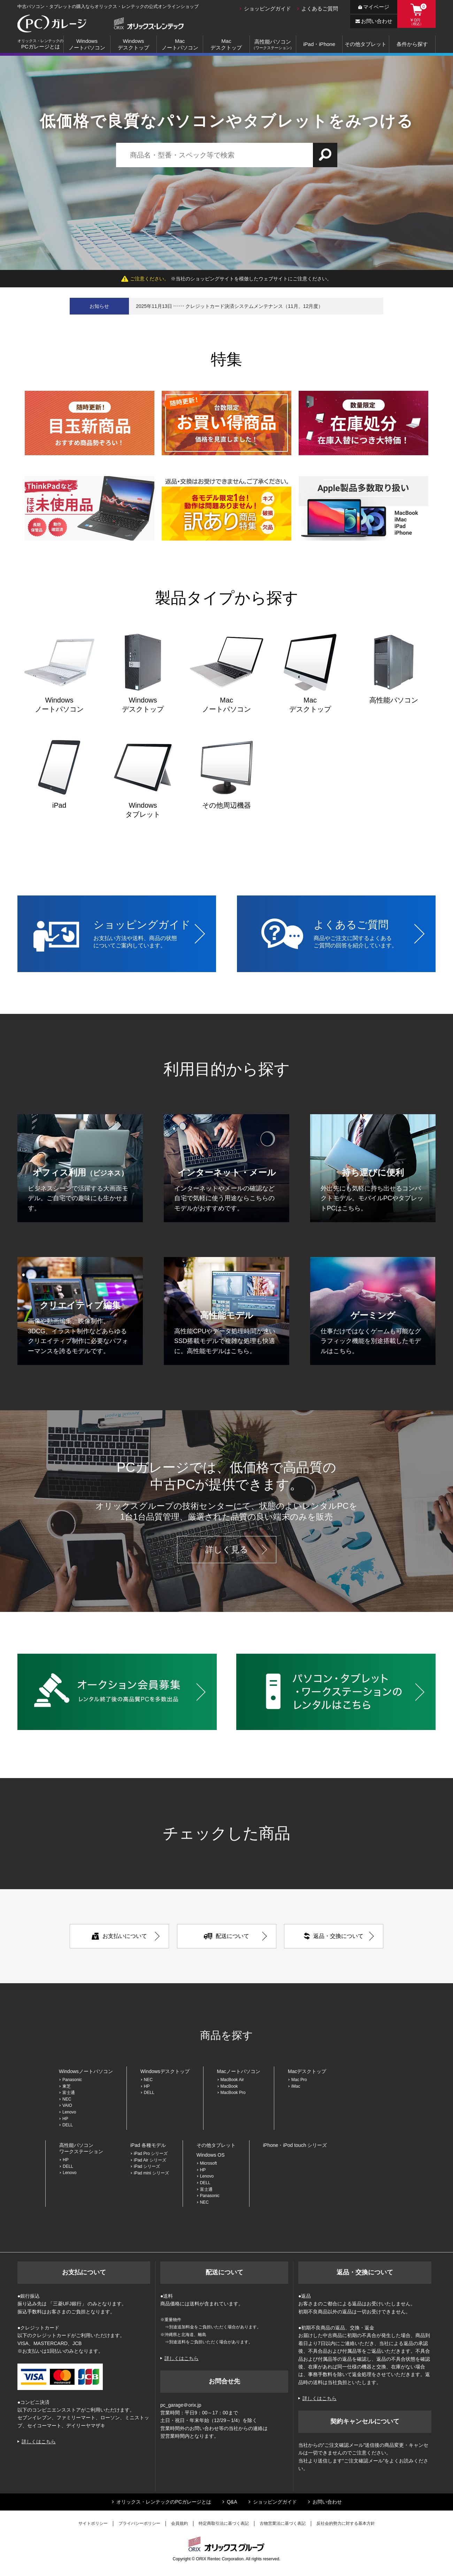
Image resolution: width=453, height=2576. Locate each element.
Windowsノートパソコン (87, 44)
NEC (66, 2099)
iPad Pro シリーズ (151, 2153)
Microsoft (208, 2163)
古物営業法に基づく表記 (283, 2523)
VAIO (67, 2105)
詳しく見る (226, 1549)
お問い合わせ (373, 21)
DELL (67, 2125)
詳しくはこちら (39, 2441)
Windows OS (211, 2155)
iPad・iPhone (319, 44)
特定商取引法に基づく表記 (224, 2523)
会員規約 (179, 2523)
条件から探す (412, 44)
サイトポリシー (93, 2523)
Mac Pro (299, 2079)
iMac (295, 2086)
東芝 (66, 2086)
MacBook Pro (235, 2092)
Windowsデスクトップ (133, 44)
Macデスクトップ (226, 44)
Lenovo (69, 2112)
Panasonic (72, 2079)
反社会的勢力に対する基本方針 (345, 2523)
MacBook (229, 2086)
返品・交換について (333, 1936)
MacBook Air (232, 2079)
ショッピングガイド (267, 8)
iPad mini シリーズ (151, 2173)
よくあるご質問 (319, 8)
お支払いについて (119, 1936)
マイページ (373, 7)
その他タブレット (365, 44)
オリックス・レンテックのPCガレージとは (163, 2502)
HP (65, 2118)
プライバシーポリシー (139, 2523)
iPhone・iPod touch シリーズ (295, 2145)
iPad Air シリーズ (150, 2160)
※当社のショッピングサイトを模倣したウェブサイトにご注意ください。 (226, 278)
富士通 (68, 2092)
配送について (226, 1936)
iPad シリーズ (147, 2166)
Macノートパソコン (180, 44)
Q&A (232, 2502)
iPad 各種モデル (148, 2145)
